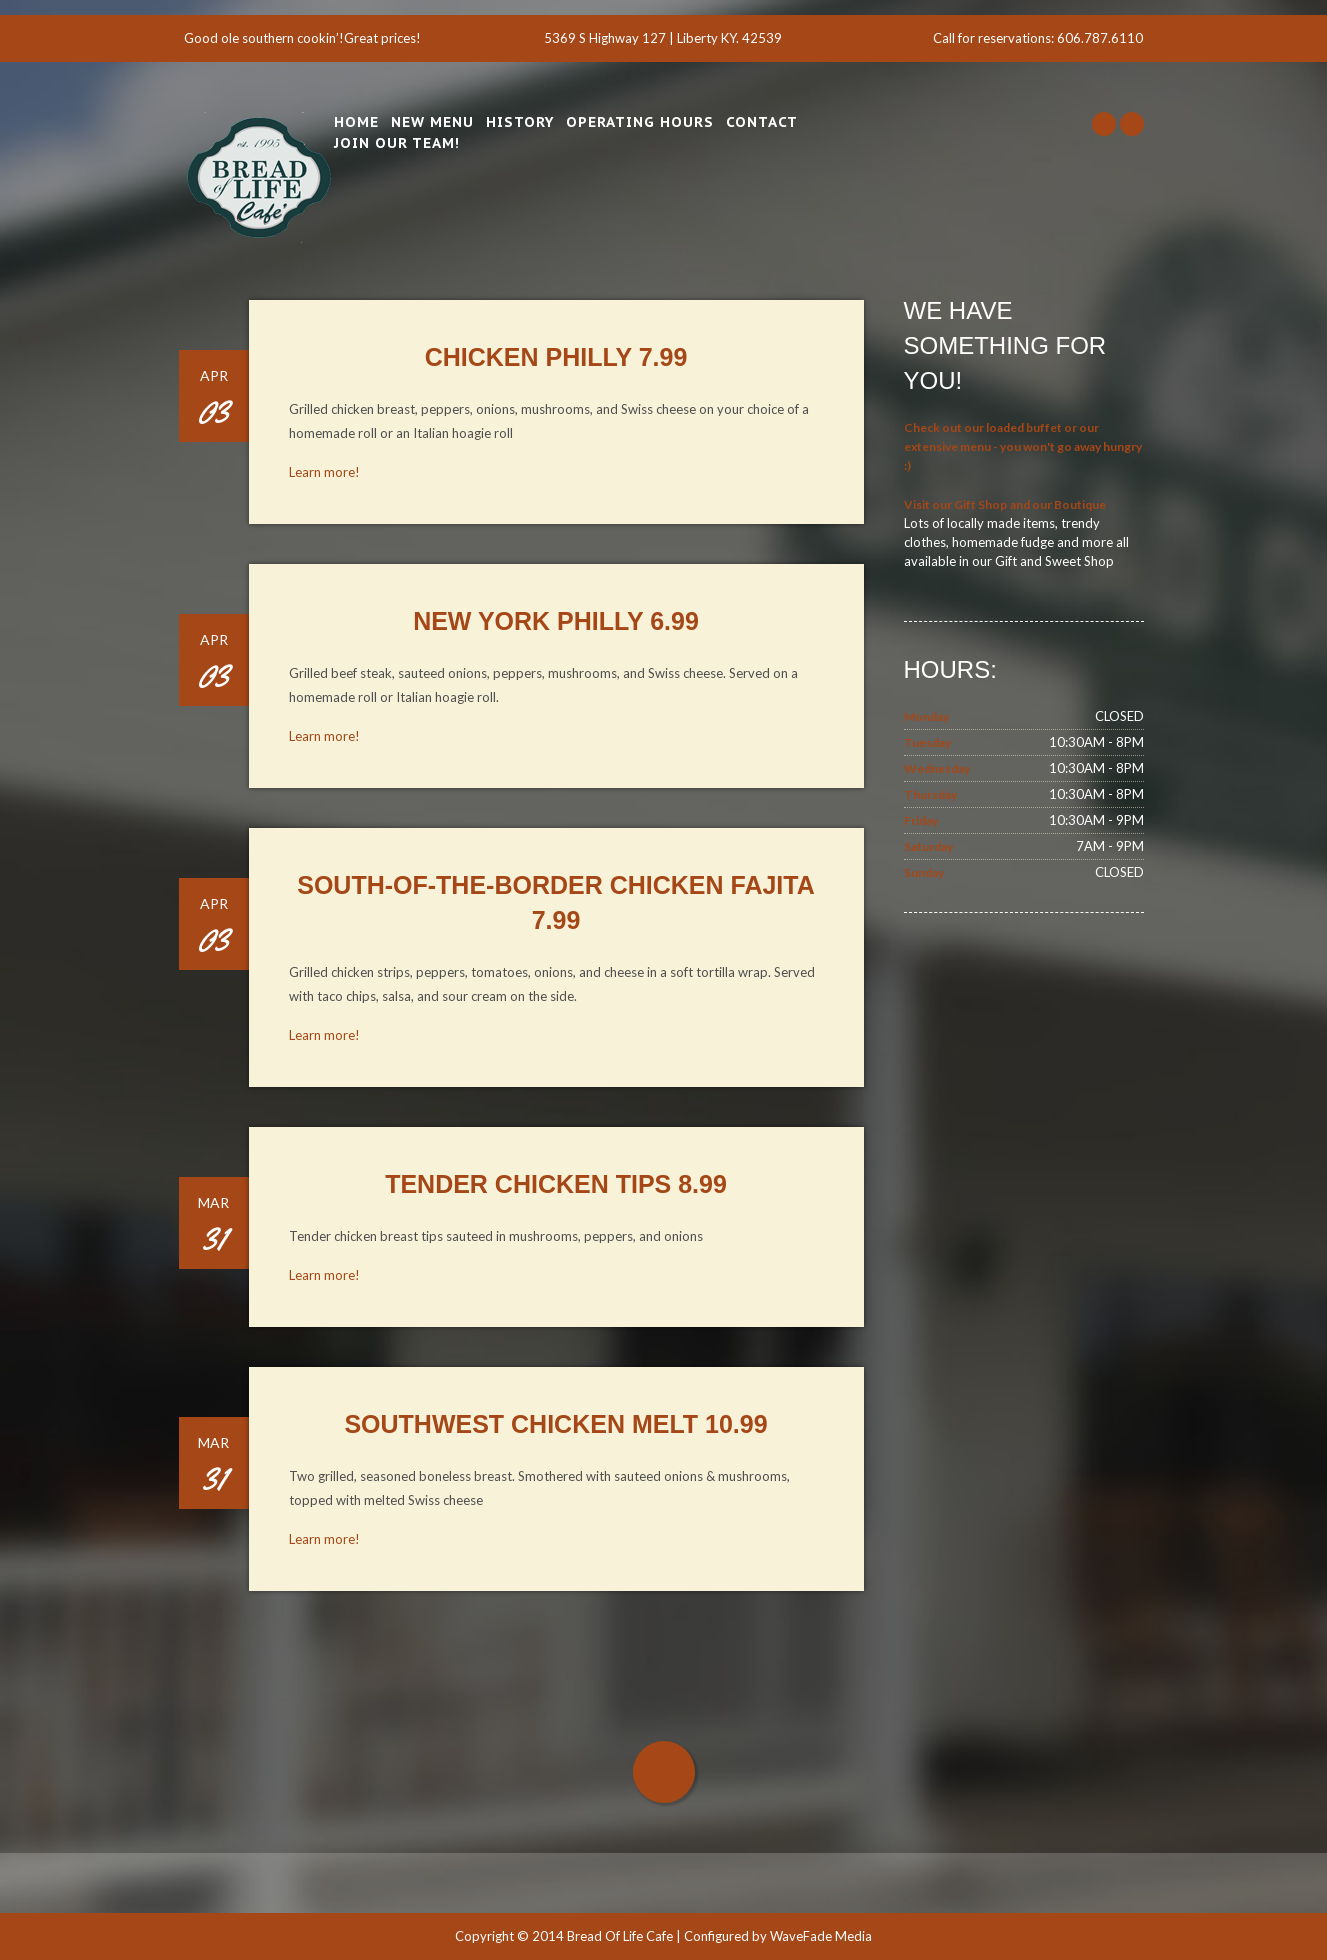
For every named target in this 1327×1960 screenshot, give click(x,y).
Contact (762, 122)
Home (356, 122)
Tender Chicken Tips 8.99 (556, 1184)
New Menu (432, 122)
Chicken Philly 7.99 (556, 357)
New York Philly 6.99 (556, 621)
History (520, 122)
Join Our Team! (397, 143)
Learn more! (324, 472)
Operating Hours (640, 122)
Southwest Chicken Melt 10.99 (555, 1424)
